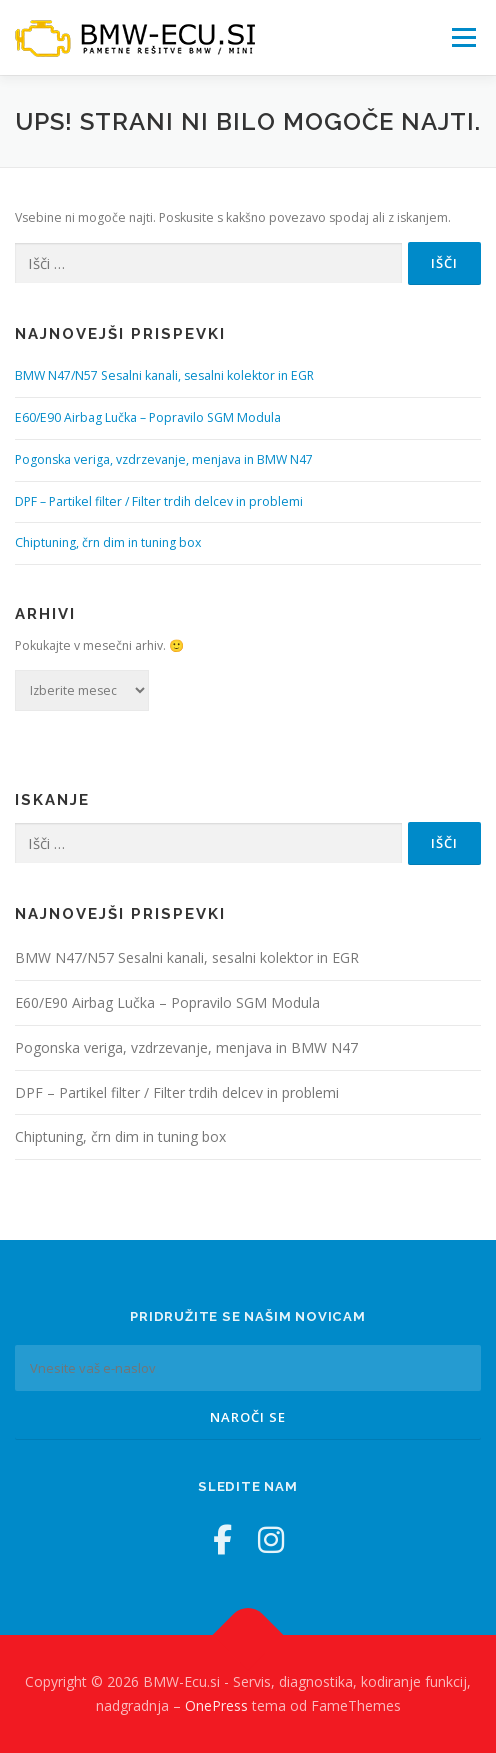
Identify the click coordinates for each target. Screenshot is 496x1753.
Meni (461, 37)
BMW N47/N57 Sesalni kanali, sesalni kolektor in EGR (164, 375)
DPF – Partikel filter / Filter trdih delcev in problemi (159, 501)
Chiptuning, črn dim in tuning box (108, 542)
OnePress (216, 1705)
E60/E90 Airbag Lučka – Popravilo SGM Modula (148, 417)
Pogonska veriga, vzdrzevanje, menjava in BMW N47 (164, 459)
